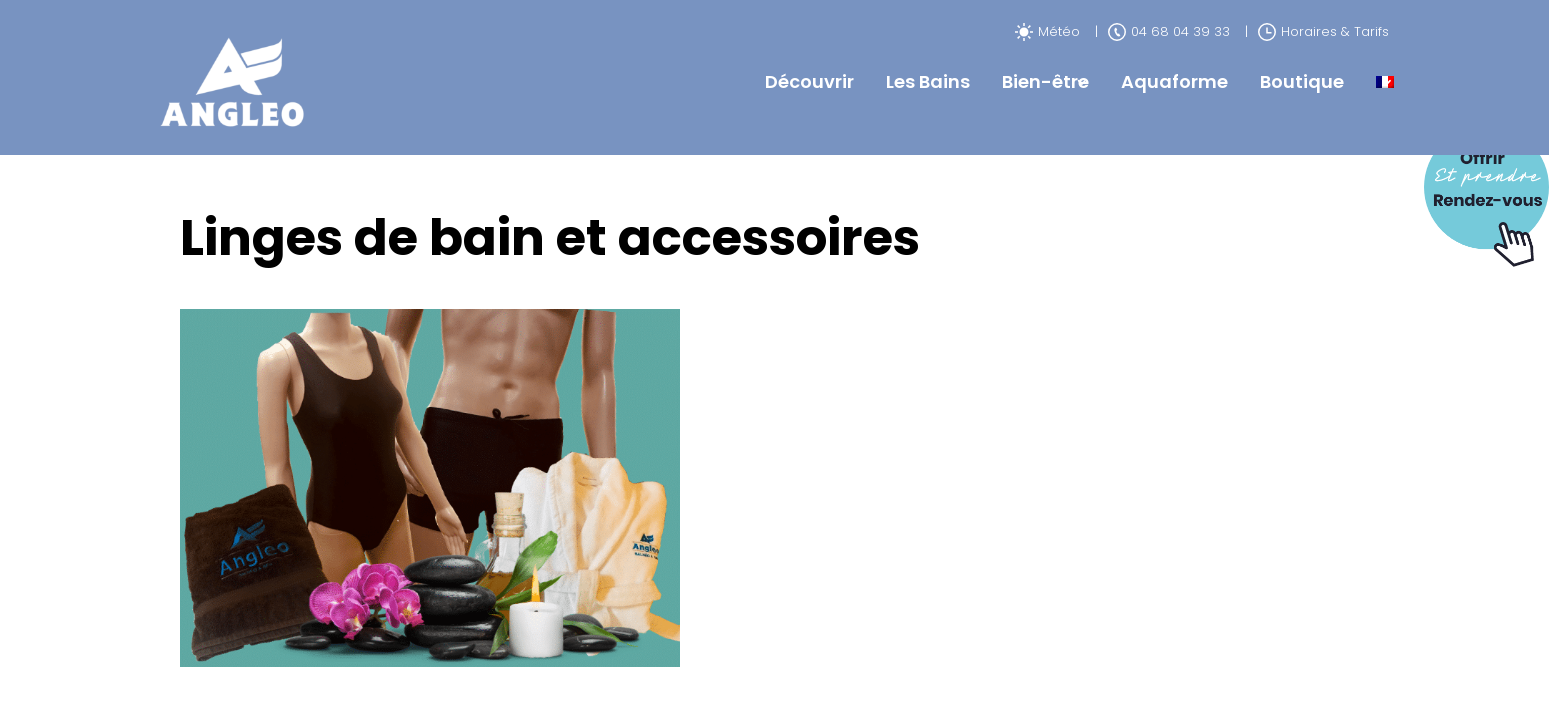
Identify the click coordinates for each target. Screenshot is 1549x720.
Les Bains (928, 81)
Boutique (1302, 81)
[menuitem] (1385, 82)
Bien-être (1045, 81)
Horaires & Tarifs (1323, 31)
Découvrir (809, 81)
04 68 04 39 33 (1169, 31)
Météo (1047, 31)
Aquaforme (1174, 81)
